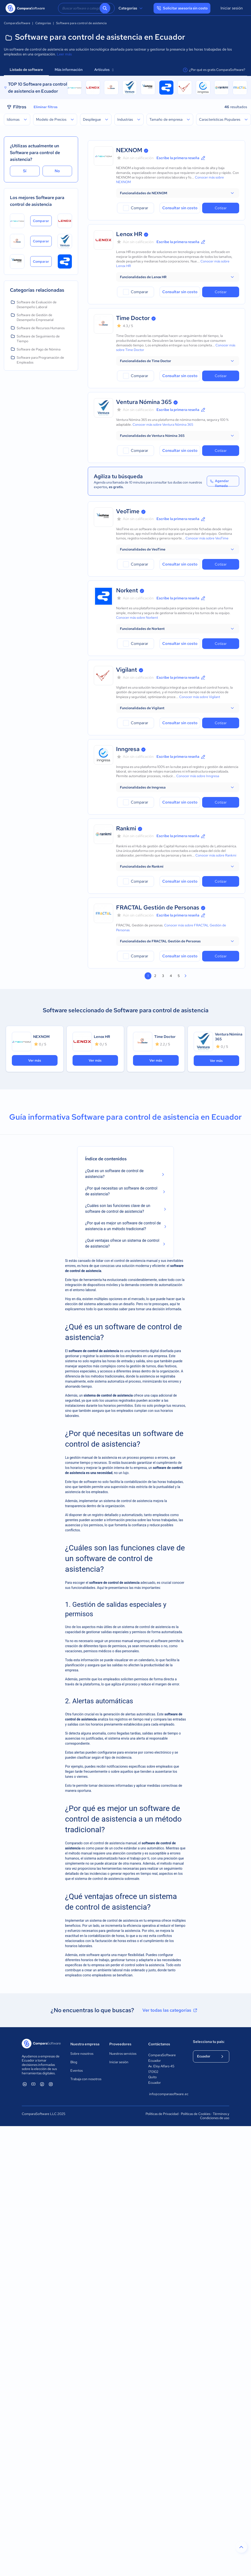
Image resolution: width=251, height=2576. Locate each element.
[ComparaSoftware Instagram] (51, 2084)
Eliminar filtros (46, 107)
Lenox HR (129, 234)
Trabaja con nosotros (85, 2079)
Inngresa (128, 749)
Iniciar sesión (232, 8)
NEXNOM (129, 150)
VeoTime (128, 511)
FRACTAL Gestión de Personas (157, 907)
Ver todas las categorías (170, 2010)
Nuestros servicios (122, 2053)
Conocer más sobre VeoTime (207, 538)
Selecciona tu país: (209, 2041)
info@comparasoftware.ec (166, 2094)
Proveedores (120, 2044)
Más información (69, 69)
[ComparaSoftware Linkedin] (25, 2084)
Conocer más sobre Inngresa (197, 776)
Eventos (76, 2070)
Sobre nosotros (81, 2053)
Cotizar (221, 208)
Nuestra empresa (84, 2044)
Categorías (131, 8)
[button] (177, 193)
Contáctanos (159, 2044)
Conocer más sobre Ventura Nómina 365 (163, 424)
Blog (73, 2062)
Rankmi (126, 828)
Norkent (127, 590)
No (57, 170)
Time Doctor (133, 318)
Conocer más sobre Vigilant (199, 697)
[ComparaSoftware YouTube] (33, 2084)
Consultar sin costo (180, 207)
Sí (24, 170)
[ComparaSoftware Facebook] (42, 2084)
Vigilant (126, 669)
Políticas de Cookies (195, 2114)
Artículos (103, 69)
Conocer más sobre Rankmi (215, 855)
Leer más (64, 54)
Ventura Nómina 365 (144, 402)
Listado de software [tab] (26, 69)
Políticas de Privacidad (162, 2114)
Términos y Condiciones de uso (214, 2116)
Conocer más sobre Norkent (137, 617)
